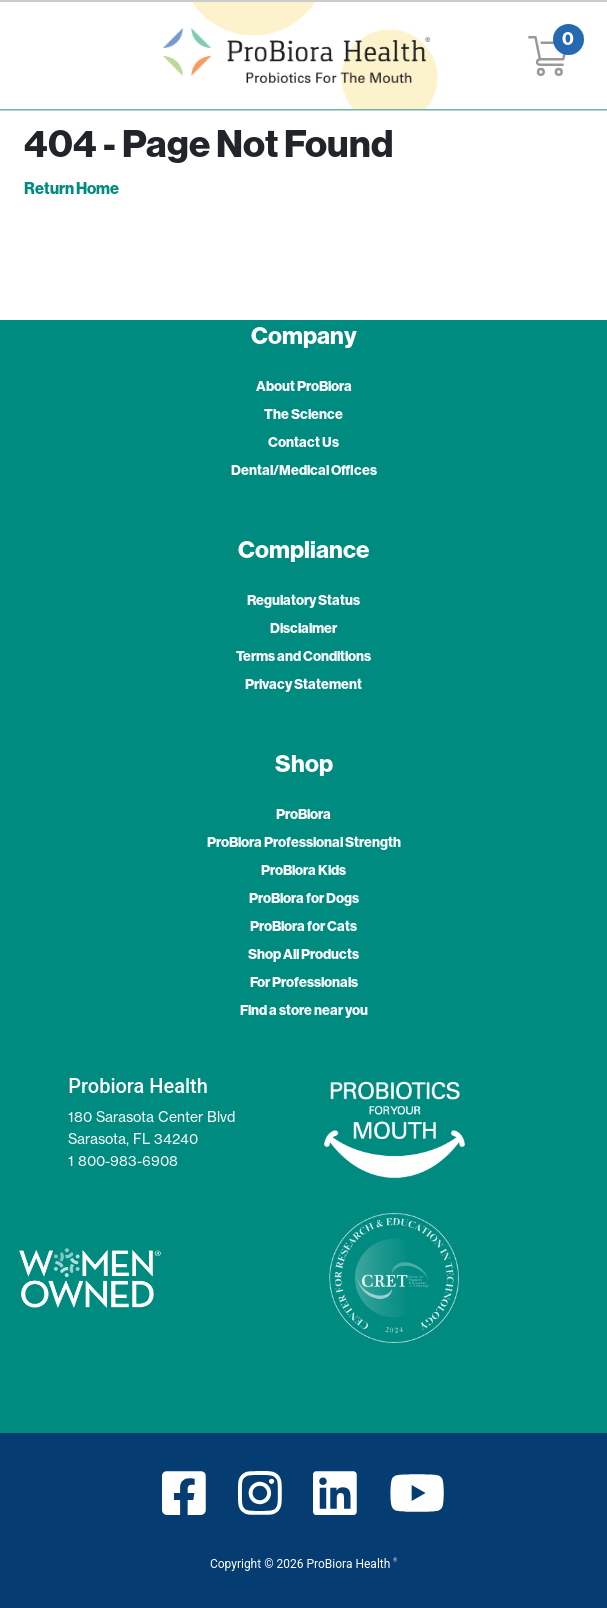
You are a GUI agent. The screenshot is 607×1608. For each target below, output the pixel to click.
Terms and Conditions (303, 656)
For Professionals (304, 982)
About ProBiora (304, 386)
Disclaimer (303, 628)
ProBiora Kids (303, 870)
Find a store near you (304, 1010)
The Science (303, 414)
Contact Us (303, 442)
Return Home (71, 188)
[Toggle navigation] (44, 56)
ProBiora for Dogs (304, 898)
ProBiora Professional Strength (304, 842)
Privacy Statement (303, 684)
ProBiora (303, 814)
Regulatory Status (303, 600)
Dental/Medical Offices (304, 470)
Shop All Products (303, 954)
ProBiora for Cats (303, 926)
